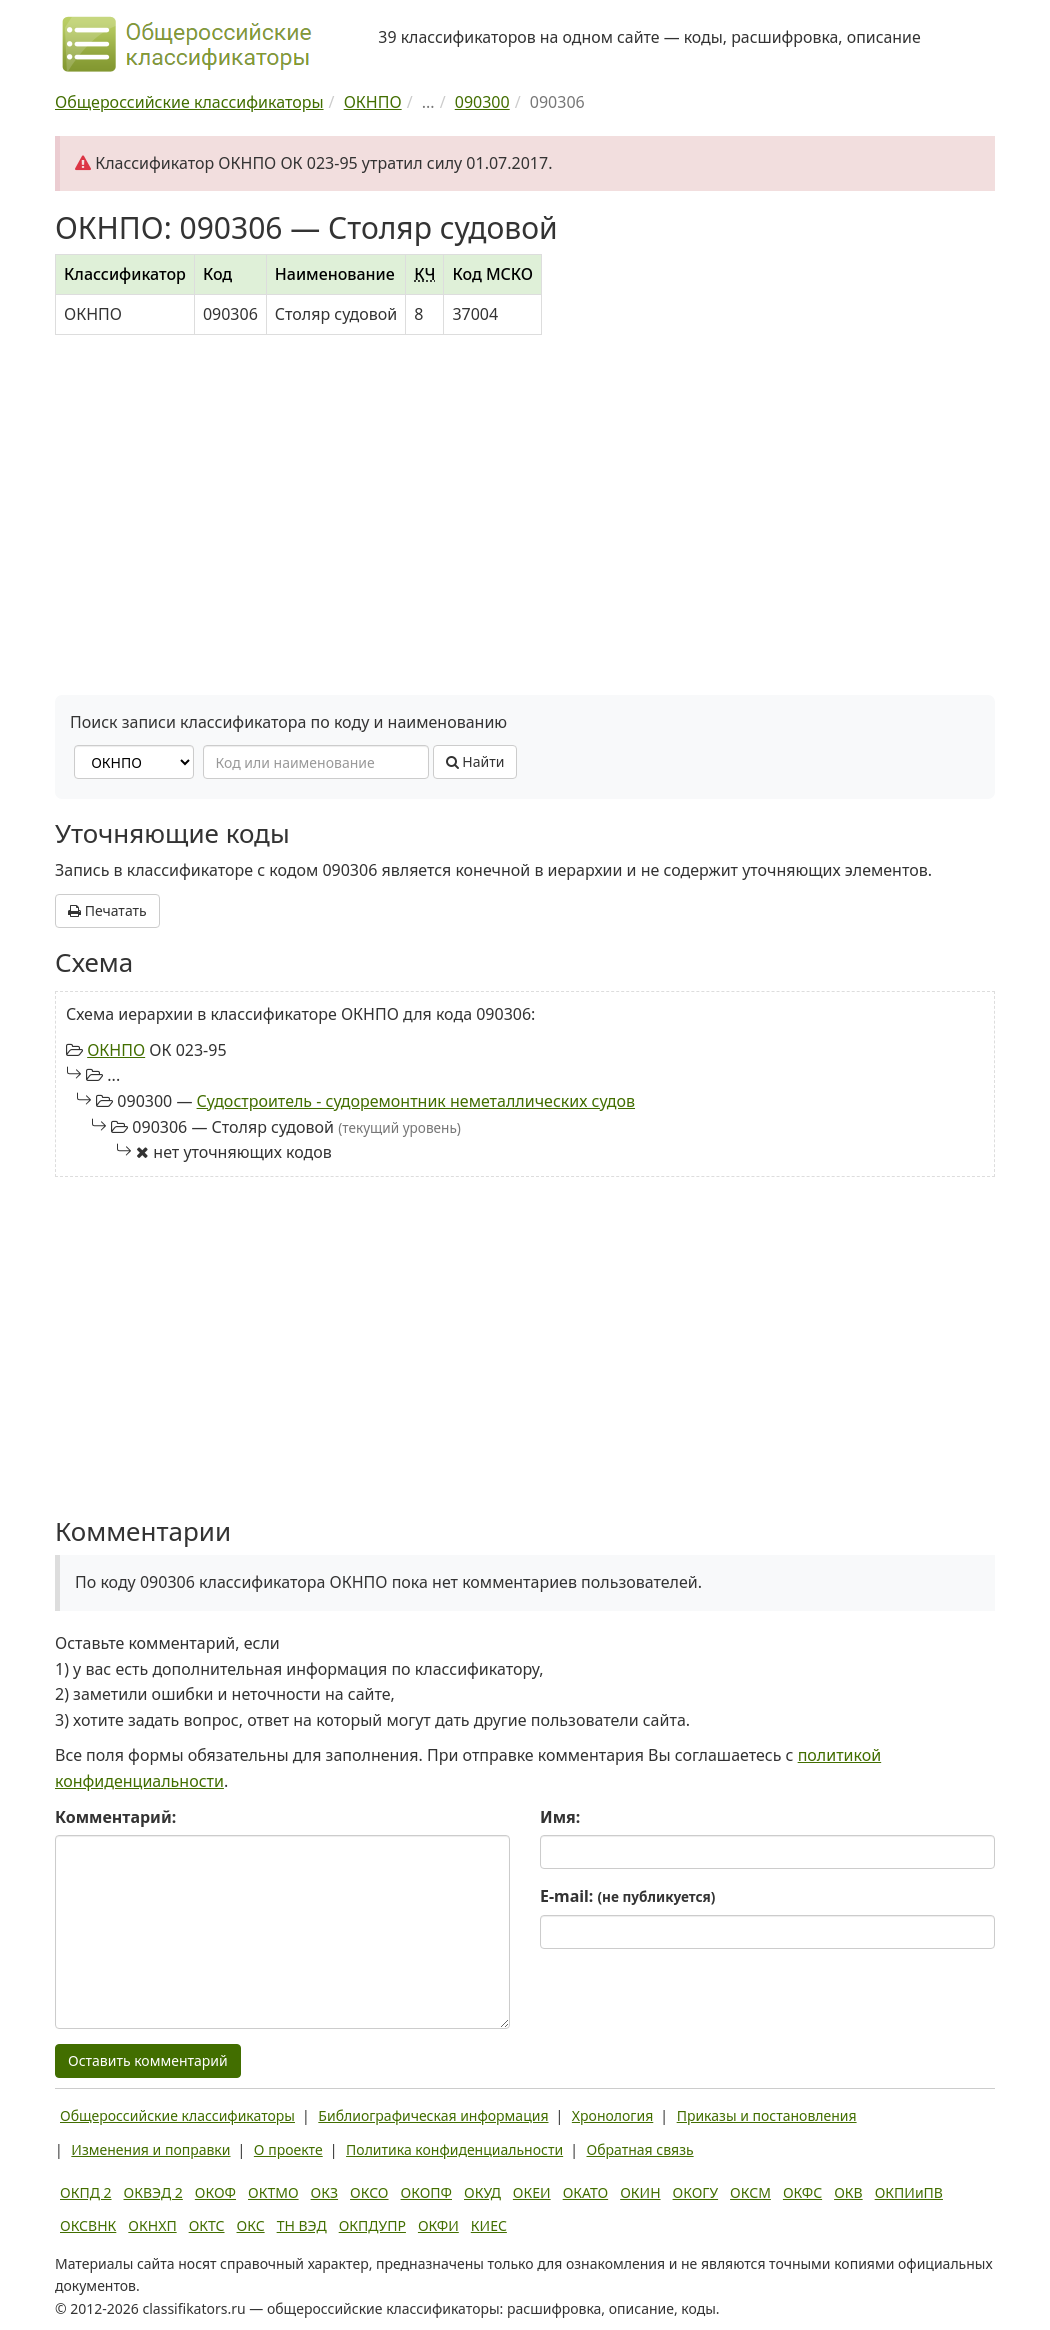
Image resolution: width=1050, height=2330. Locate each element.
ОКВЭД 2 (153, 2192)
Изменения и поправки (150, 2149)
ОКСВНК (88, 2225)
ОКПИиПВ (909, 2192)
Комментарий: (115, 1817)
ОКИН (640, 2192)
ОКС (251, 2225)
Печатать (107, 910)
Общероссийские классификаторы (177, 2115)
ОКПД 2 (86, 2192)
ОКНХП (152, 2225)
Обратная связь (640, 2149)
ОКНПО (116, 1050)
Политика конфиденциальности (454, 2149)
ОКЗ (324, 2192)
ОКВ (848, 2192)
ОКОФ (215, 2192)
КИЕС (489, 2225)
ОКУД (482, 2192)
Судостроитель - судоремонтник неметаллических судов (416, 1101)
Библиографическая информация (433, 2115)
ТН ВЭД (302, 2225)
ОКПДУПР (372, 2225)
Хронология (612, 2115)
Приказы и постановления (767, 2115)
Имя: (560, 1817)
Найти (475, 761)
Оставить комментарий (148, 2060)
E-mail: (627, 1896)
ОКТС (207, 2225)
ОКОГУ (696, 2192)
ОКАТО (586, 2192)
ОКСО (369, 2192)
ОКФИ (438, 2225)
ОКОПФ (426, 2192)
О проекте (288, 2149)
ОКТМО (273, 2192)
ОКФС (802, 2192)
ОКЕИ (532, 2192)
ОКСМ (750, 2192)
